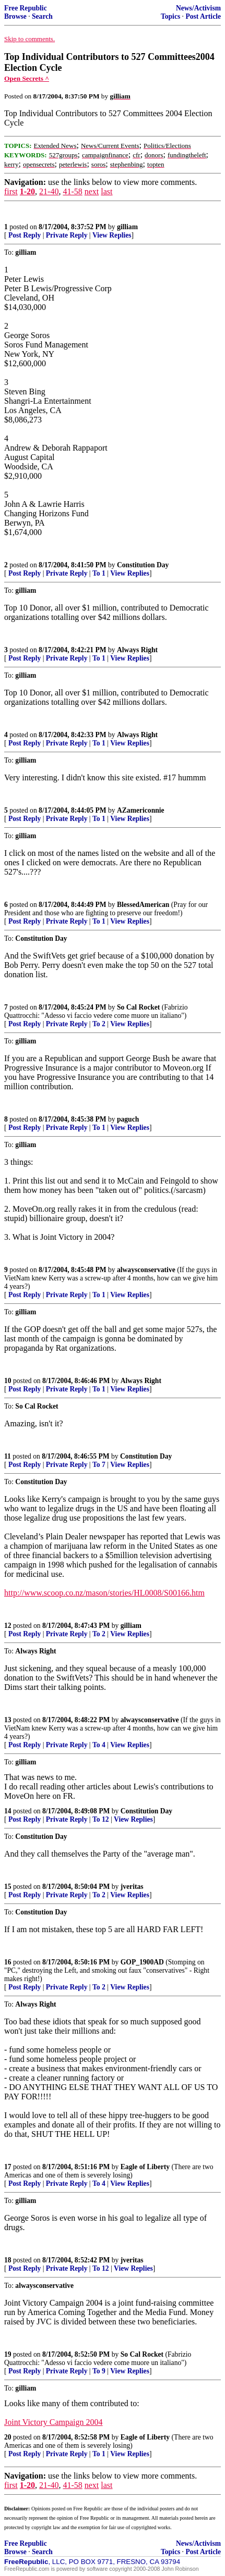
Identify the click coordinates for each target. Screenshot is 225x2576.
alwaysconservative (146, 1270)
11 (7, 1456)
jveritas (132, 1886)
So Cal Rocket (138, 1007)
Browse (15, 16)
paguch (128, 1119)
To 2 (98, 1024)
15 (7, 1886)
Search (42, 16)
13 (7, 1720)
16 (7, 1962)
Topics (170, 16)
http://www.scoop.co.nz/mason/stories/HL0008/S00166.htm (104, 1592)
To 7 (98, 1465)
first (11, 191)
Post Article (203, 16)
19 (7, 2354)
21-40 (48, 191)
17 (7, 2167)
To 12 (100, 1819)
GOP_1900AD (142, 1962)
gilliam (127, 227)
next (92, 191)
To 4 (98, 1745)
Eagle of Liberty (145, 2167)
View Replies (112, 235)
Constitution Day (143, 565)
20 (7, 2437)
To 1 (98, 573)
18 (7, 2260)
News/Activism (198, 8)
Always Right (137, 650)
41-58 (72, 191)
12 (7, 1625)
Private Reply (67, 235)
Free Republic (25, 8)
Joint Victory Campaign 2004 (53, 2422)
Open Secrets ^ (26, 78)
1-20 (27, 191)
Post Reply (24, 235)
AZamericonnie (140, 810)
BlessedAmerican (143, 905)
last (106, 191)
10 (7, 1381)
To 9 (98, 2371)
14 (7, 1811)
